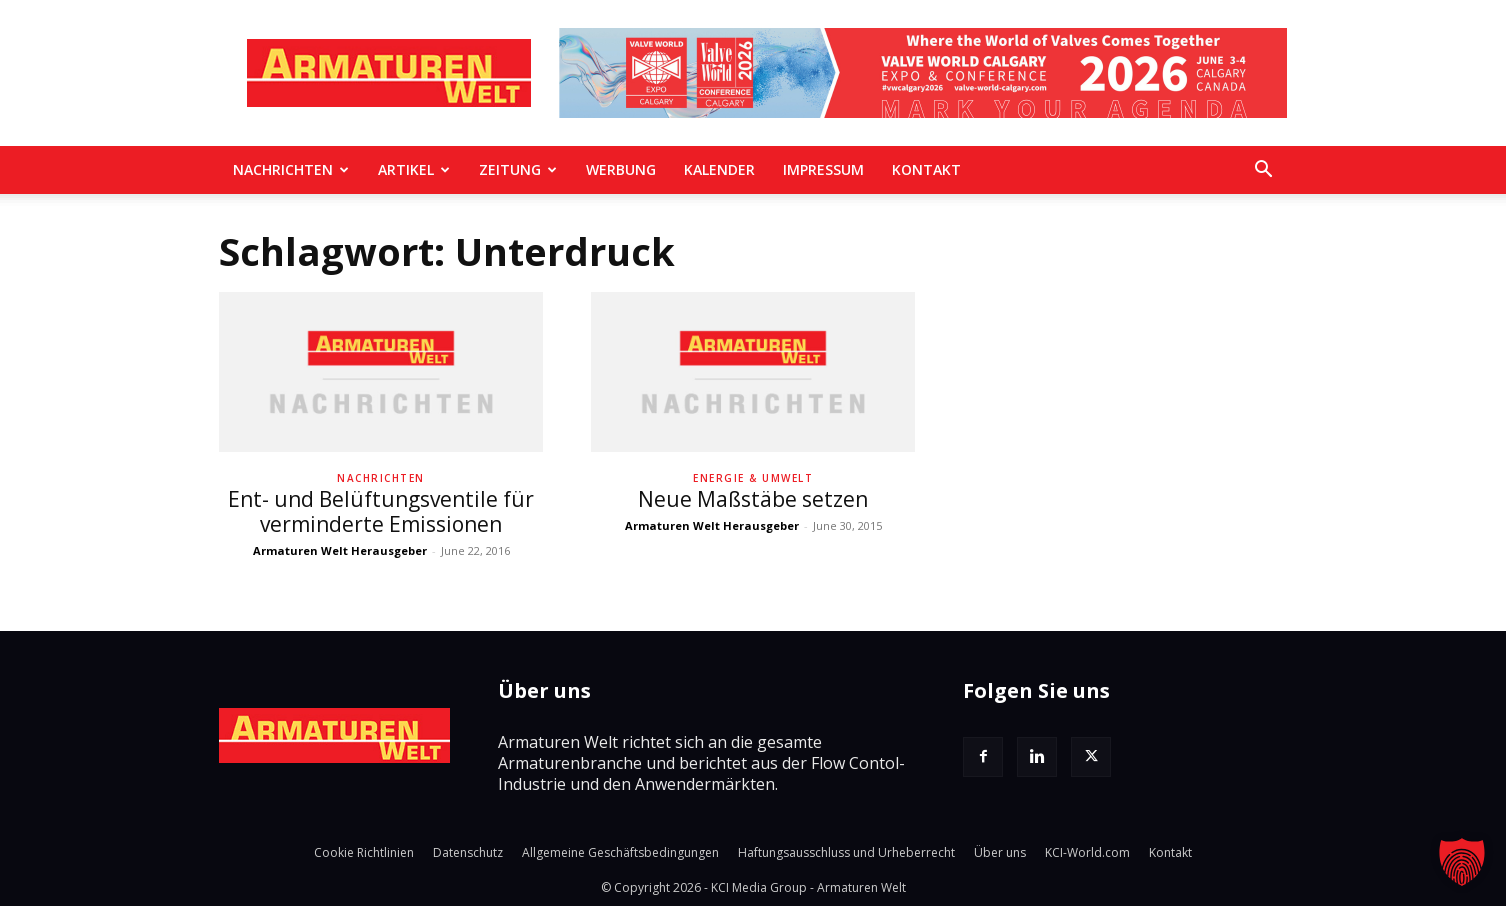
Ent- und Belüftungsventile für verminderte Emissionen (381, 511)
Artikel (414, 169)
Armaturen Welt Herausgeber (340, 550)
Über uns (1000, 852)
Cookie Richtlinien (364, 852)
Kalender (719, 169)
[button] (1263, 171)
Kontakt (926, 169)
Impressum (823, 169)
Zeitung (518, 169)
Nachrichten (291, 169)
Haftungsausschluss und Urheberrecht (846, 852)
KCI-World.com (1087, 852)
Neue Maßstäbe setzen (753, 499)
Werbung (621, 169)
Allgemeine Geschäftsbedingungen (620, 852)
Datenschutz (468, 852)
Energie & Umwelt (753, 478)
